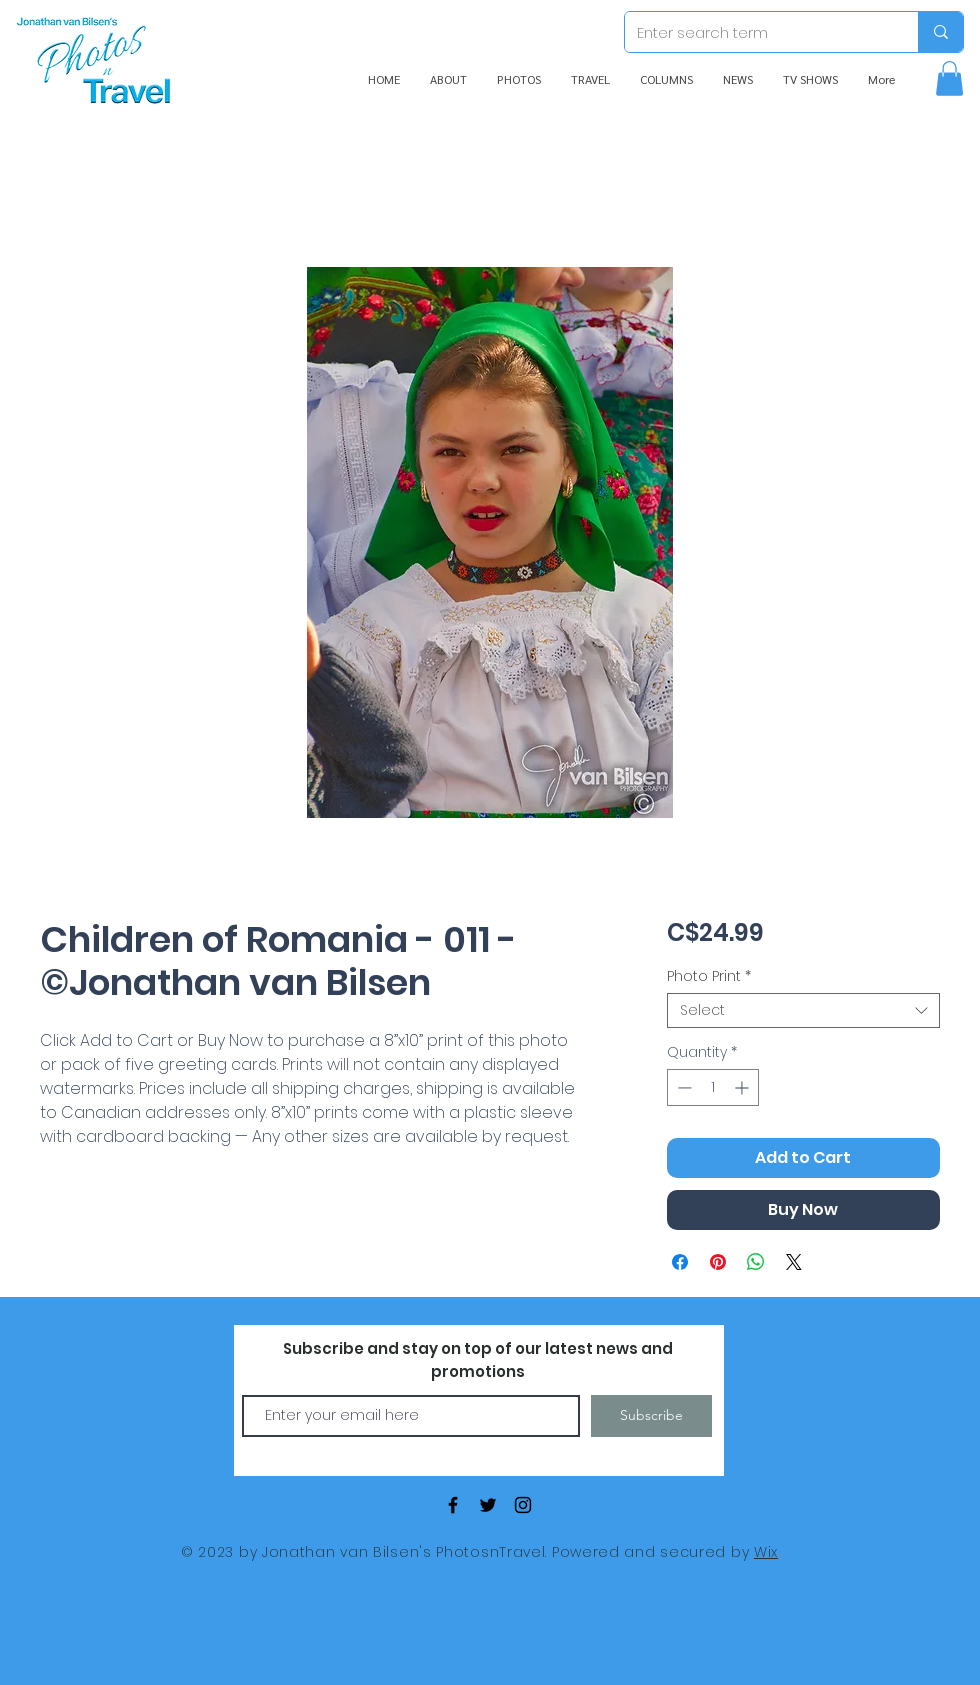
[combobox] (803, 1010)
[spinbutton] (713, 1087)
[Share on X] (794, 1262)
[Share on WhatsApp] (756, 1262)
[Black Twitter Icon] (488, 1505)
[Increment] (743, 1087)
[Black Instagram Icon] (523, 1505)
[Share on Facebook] (680, 1262)
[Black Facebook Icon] (453, 1505)
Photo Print (709, 976)
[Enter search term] (756, 32)
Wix (766, 1552)
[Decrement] (682, 1087)
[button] (949, 78)
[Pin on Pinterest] (718, 1262)
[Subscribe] (651, 1416)
